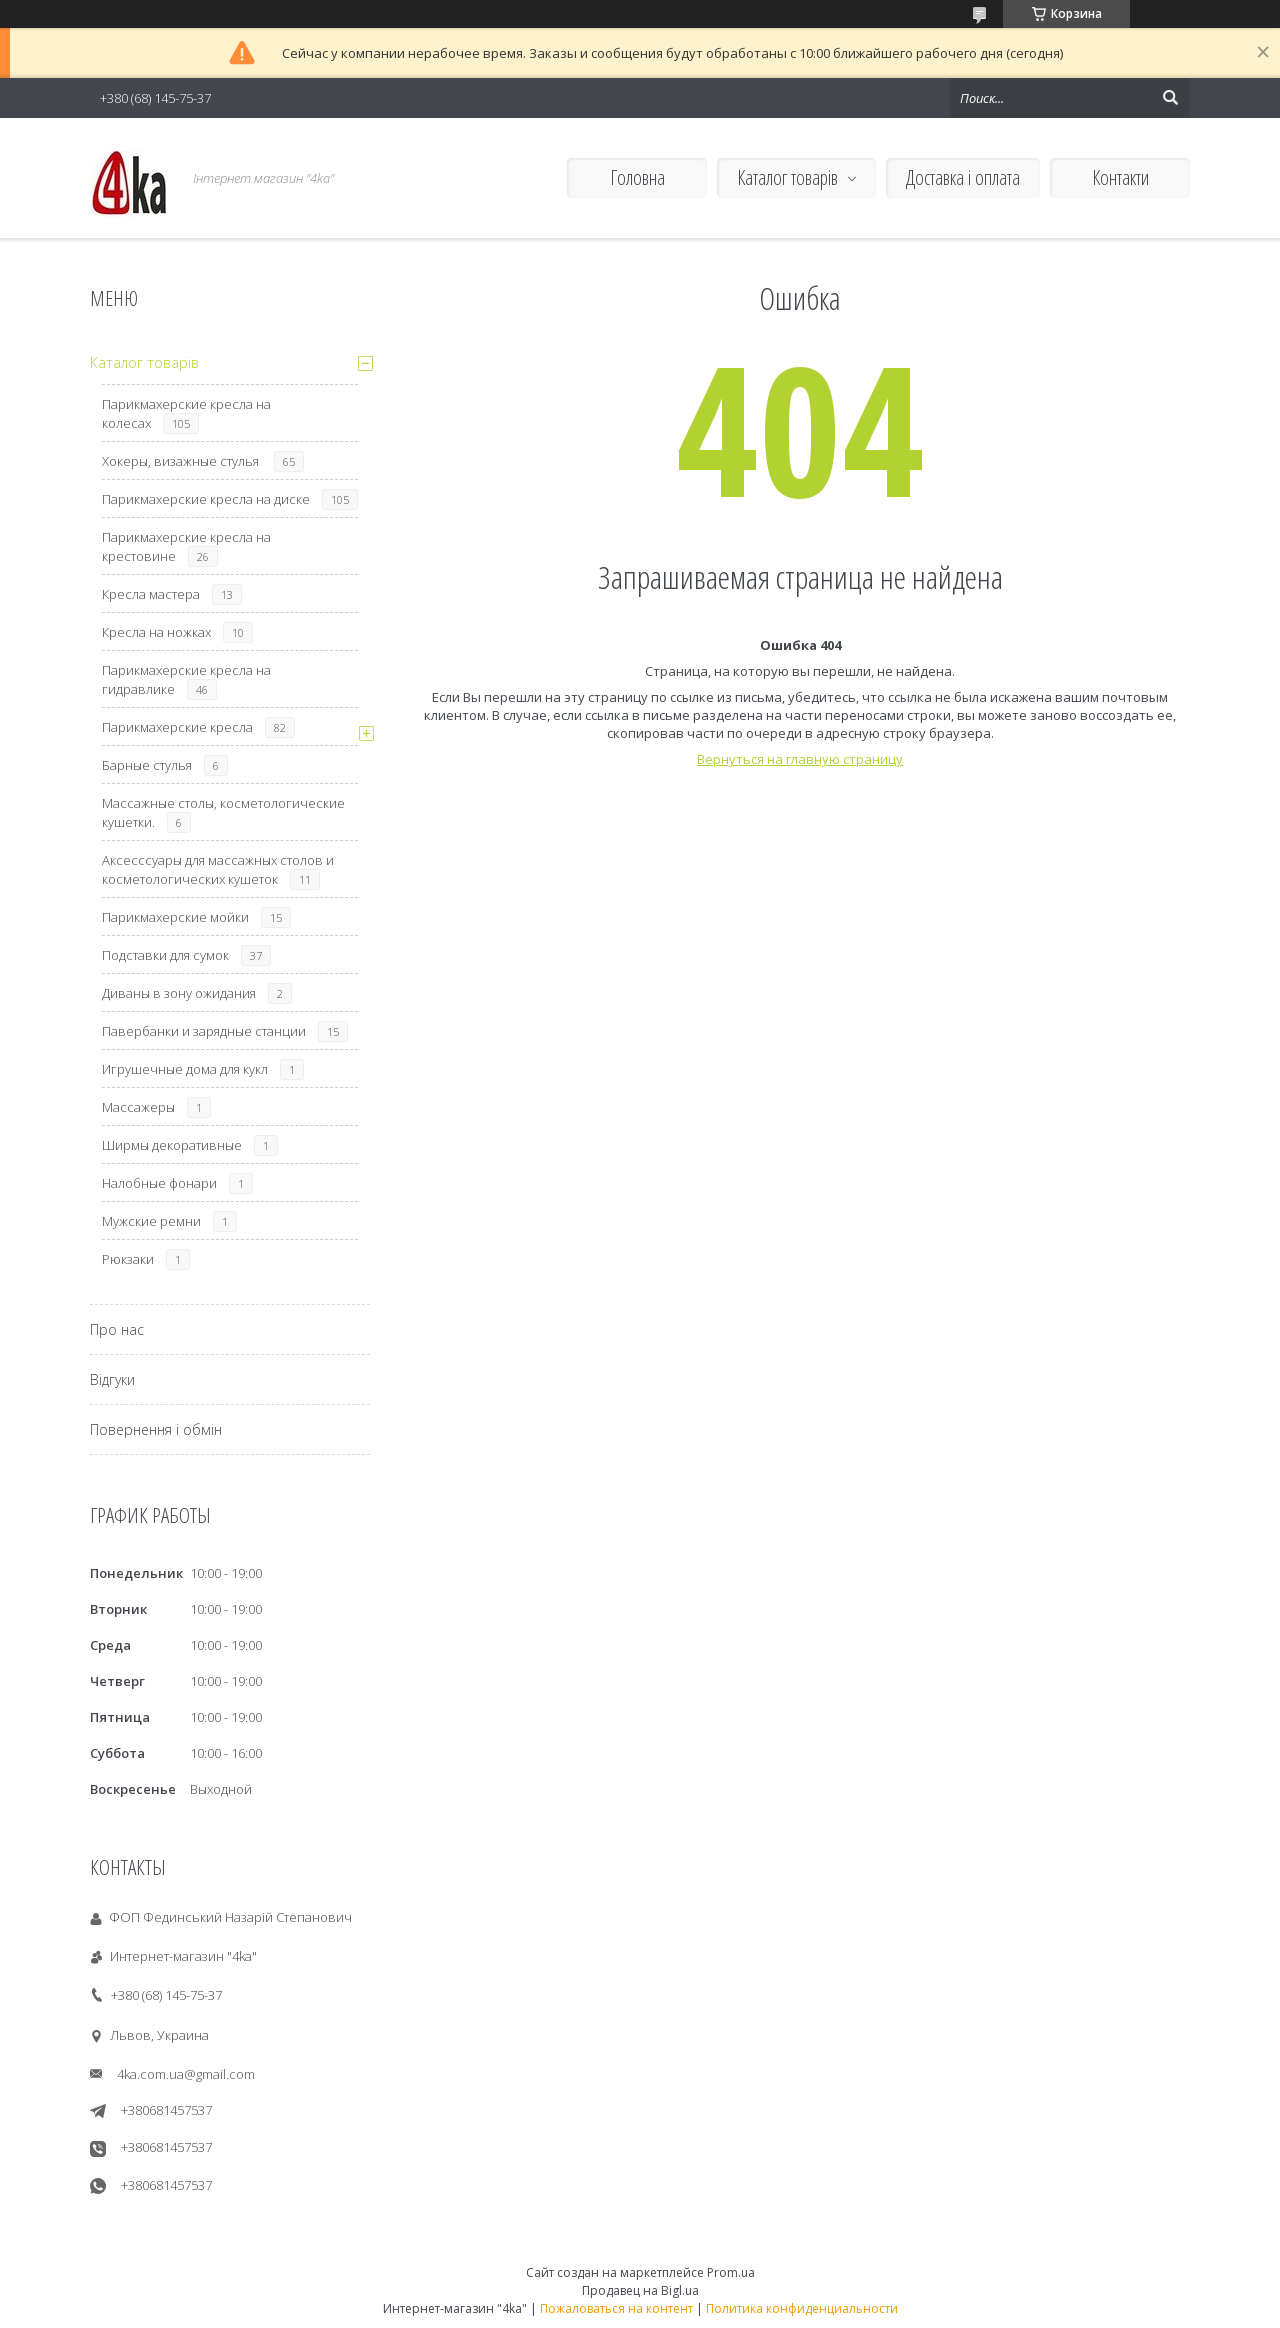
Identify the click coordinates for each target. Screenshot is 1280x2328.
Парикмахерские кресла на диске (206, 499)
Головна (637, 177)
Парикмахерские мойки (175, 917)
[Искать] (1170, 98)
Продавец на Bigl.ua (640, 2290)
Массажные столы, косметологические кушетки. (223, 812)
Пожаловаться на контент (616, 2308)
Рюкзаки (128, 1259)
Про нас (117, 1329)
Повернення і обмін (156, 1429)
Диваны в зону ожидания (179, 993)
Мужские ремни (151, 1221)
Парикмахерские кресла (177, 727)
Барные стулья (147, 765)
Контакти (1120, 177)
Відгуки (112, 1379)
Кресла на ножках (156, 632)
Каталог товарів (787, 177)
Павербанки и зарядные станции (204, 1031)
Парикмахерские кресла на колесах (186, 413)
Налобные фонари (159, 1183)
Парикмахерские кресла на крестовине (186, 546)
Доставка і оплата (963, 177)
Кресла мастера (151, 594)
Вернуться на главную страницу (800, 759)
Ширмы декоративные (172, 1145)
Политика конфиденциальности (802, 2308)
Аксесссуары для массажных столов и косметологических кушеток (218, 869)
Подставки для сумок (165, 955)
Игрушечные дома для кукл (185, 1069)
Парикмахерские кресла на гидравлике (186, 679)
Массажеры (138, 1107)
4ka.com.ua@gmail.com (186, 2074)
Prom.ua (731, 2272)
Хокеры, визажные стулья (182, 461)
